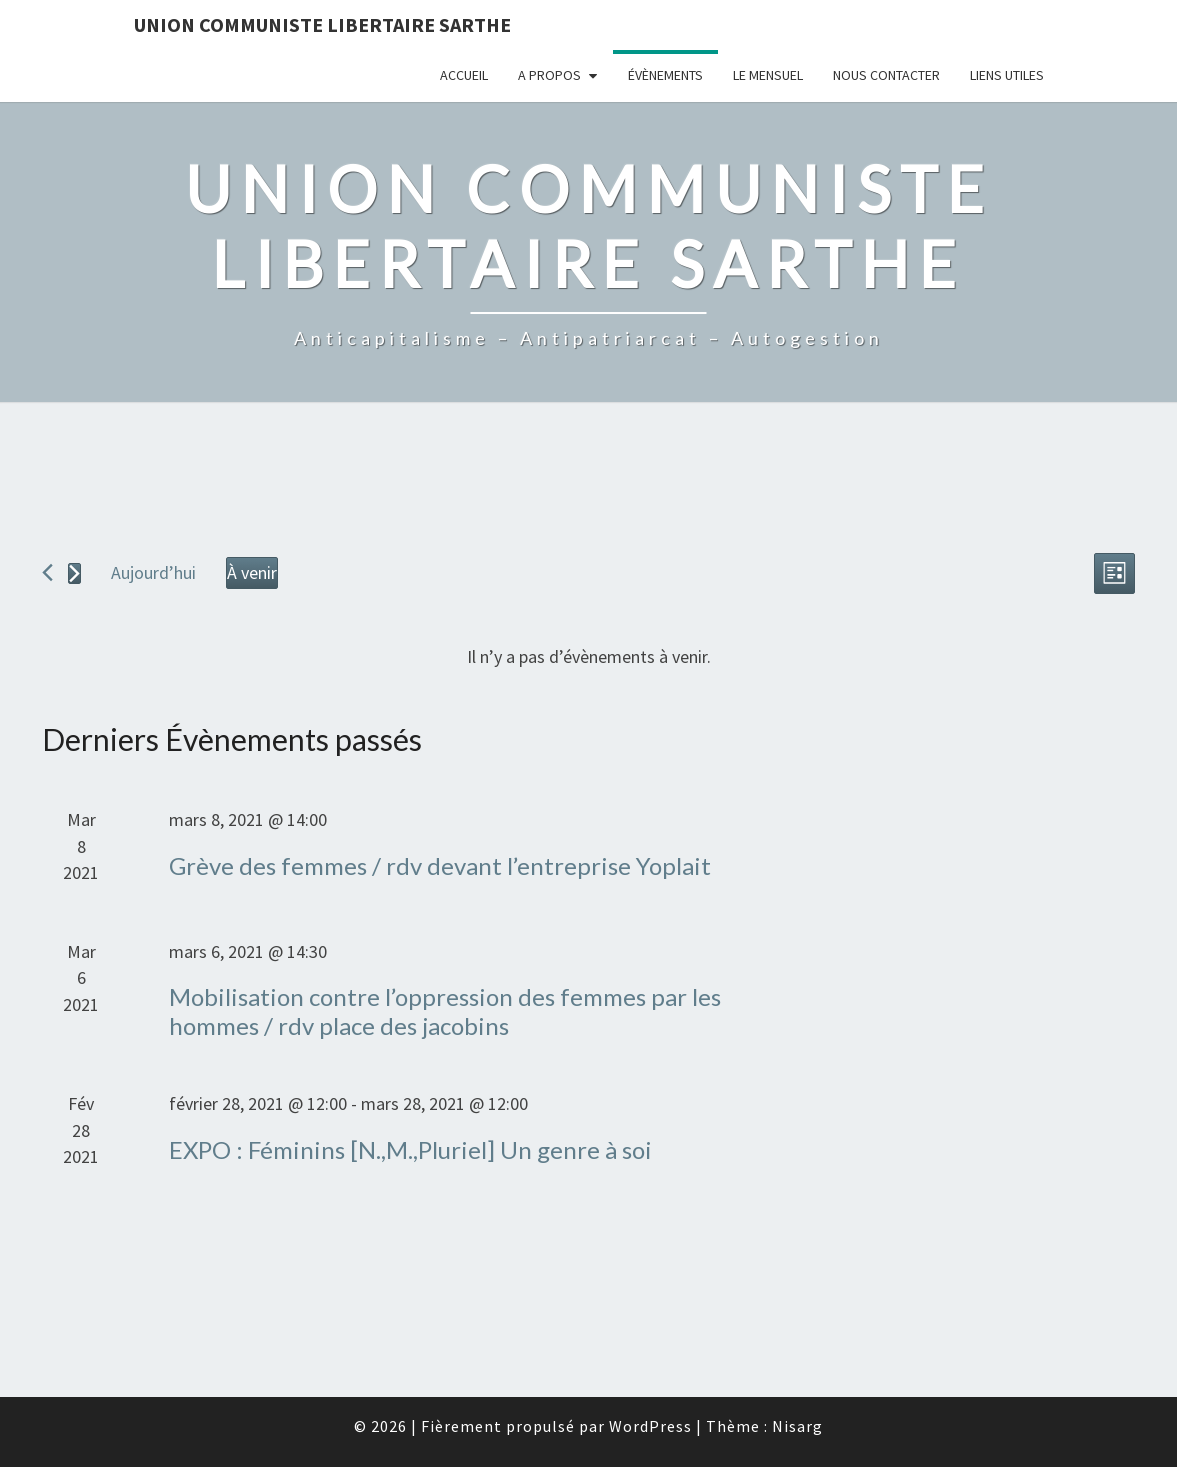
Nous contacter (886, 75)
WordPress (650, 1426)
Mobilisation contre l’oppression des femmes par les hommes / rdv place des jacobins (445, 1011)
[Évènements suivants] (74, 573)
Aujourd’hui (153, 572)
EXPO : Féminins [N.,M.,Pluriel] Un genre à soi (410, 1149)
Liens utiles (1007, 75)
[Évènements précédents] (47, 572)
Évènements (665, 75)
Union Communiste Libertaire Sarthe (322, 24)
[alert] (588, 657)
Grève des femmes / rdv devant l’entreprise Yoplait (440, 865)
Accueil (464, 75)
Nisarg (797, 1426)
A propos (549, 75)
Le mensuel (768, 75)
